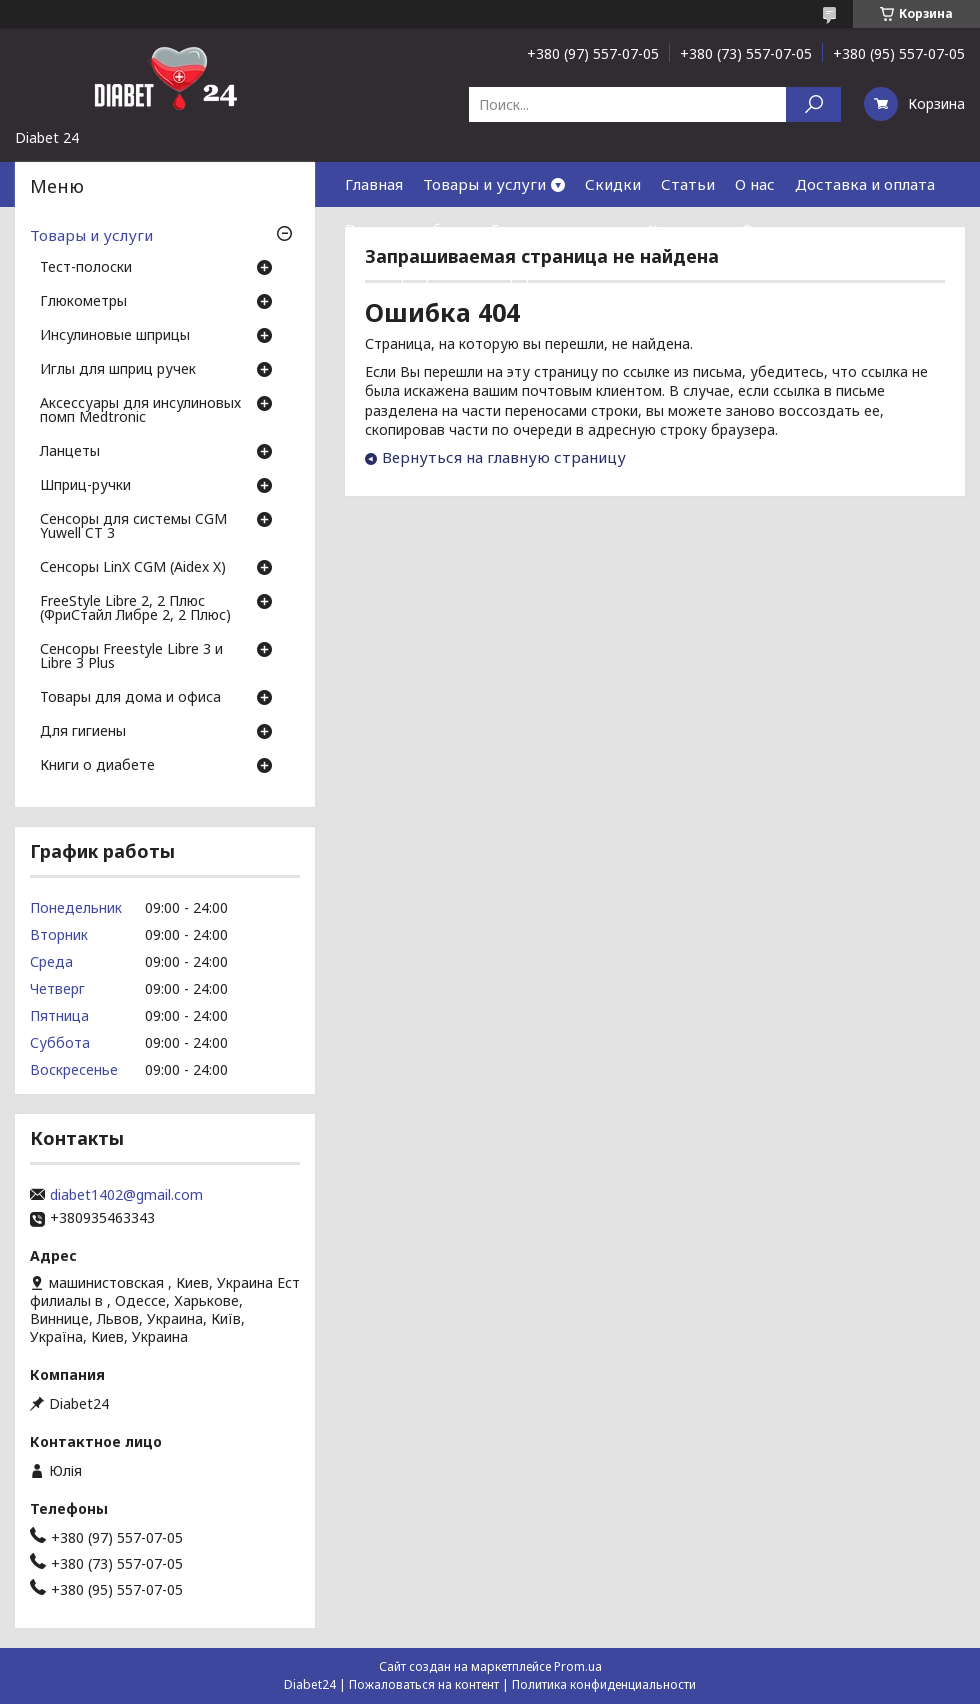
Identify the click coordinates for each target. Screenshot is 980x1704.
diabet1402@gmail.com (126, 1195)
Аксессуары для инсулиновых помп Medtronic (140, 411)
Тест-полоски (86, 268)
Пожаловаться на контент (424, 1684)
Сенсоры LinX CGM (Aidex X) (133, 568)
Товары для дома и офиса (130, 698)
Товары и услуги (484, 184)
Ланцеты (70, 452)
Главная (374, 184)
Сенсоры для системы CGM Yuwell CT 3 (133, 527)
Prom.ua (578, 1666)
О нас (755, 184)
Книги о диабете (97, 766)
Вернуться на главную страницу (504, 457)
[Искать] (813, 104)
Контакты (685, 229)
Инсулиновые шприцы (115, 336)
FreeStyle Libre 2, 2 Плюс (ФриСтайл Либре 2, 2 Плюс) (135, 609)
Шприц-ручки (85, 486)
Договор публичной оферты (450, 274)
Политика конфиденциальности (604, 1684)
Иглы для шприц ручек (118, 370)
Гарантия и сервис (559, 229)
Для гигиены (83, 732)
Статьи (688, 184)
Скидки (613, 184)
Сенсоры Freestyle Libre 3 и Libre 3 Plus (131, 657)
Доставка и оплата (865, 184)
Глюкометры (83, 302)
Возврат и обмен (408, 229)
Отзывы (771, 229)
